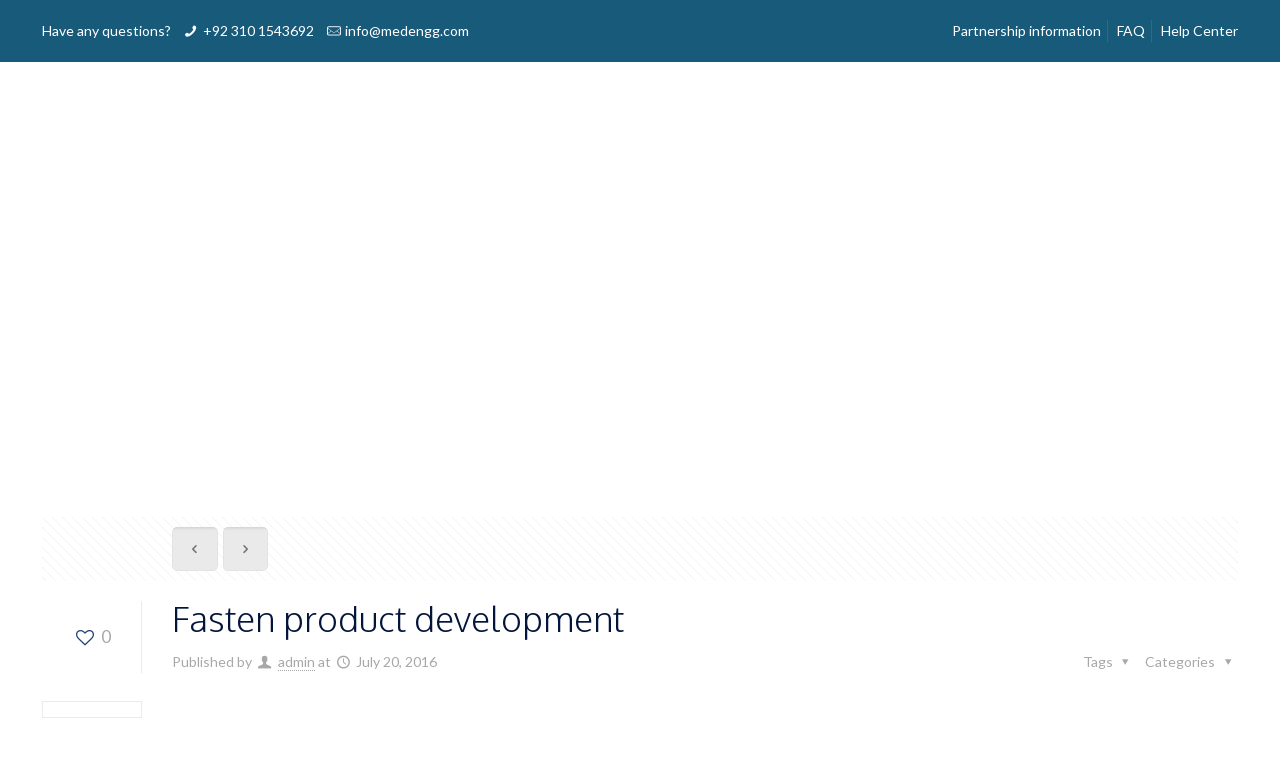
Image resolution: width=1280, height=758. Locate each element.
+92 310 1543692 (258, 30)
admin (296, 661)
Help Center (1199, 30)
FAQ (1131, 30)
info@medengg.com (407, 30)
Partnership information (1026, 30)
